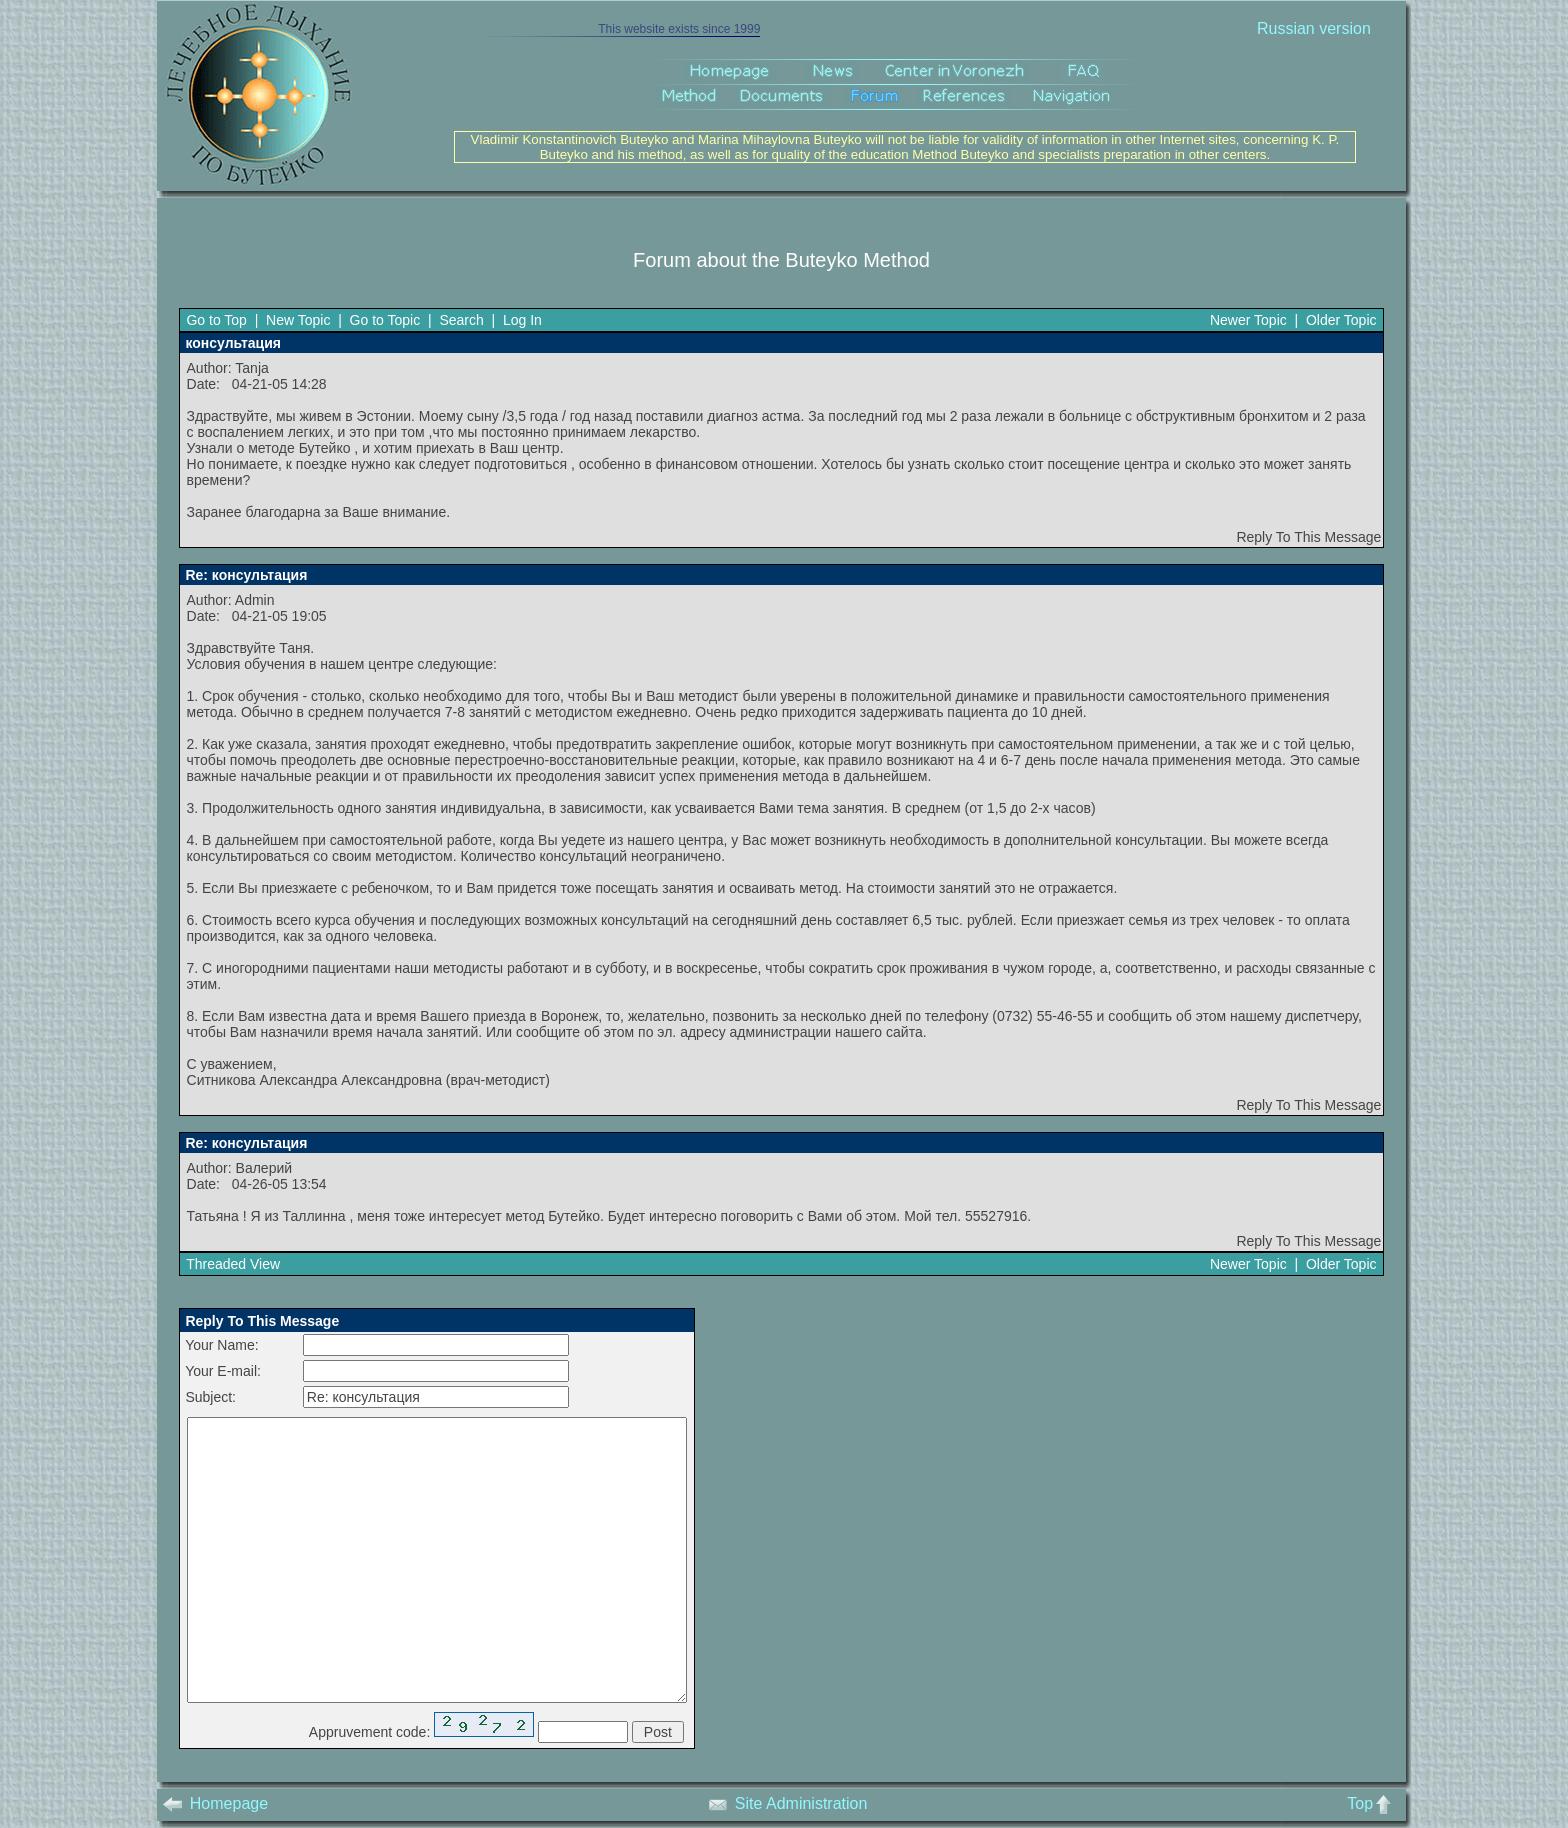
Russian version (1314, 28)
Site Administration (788, 1803)
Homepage (215, 1803)
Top (1373, 1803)
